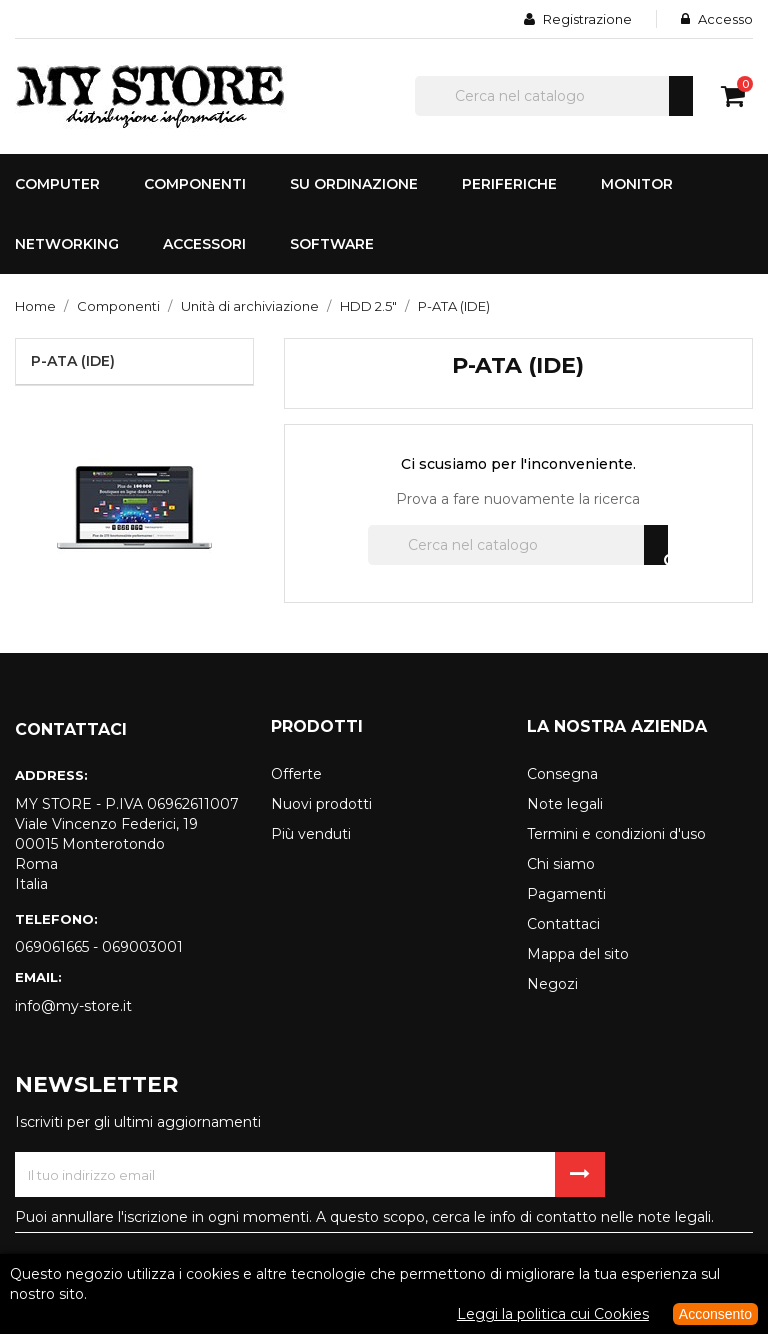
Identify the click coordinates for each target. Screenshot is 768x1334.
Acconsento (715, 1314)
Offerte (296, 774)
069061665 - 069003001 (99, 947)
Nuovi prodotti (321, 804)
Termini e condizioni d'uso (616, 834)
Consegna (562, 774)
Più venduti (311, 834)
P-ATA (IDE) (73, 361)
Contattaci (563, 924)
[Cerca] (554, 96)
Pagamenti (566, 894)
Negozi (552, 984)
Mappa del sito (578, 954)
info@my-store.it (73, 1006)
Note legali (565, 804)
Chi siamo (561, 864)
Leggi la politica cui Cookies (553, 1314)
